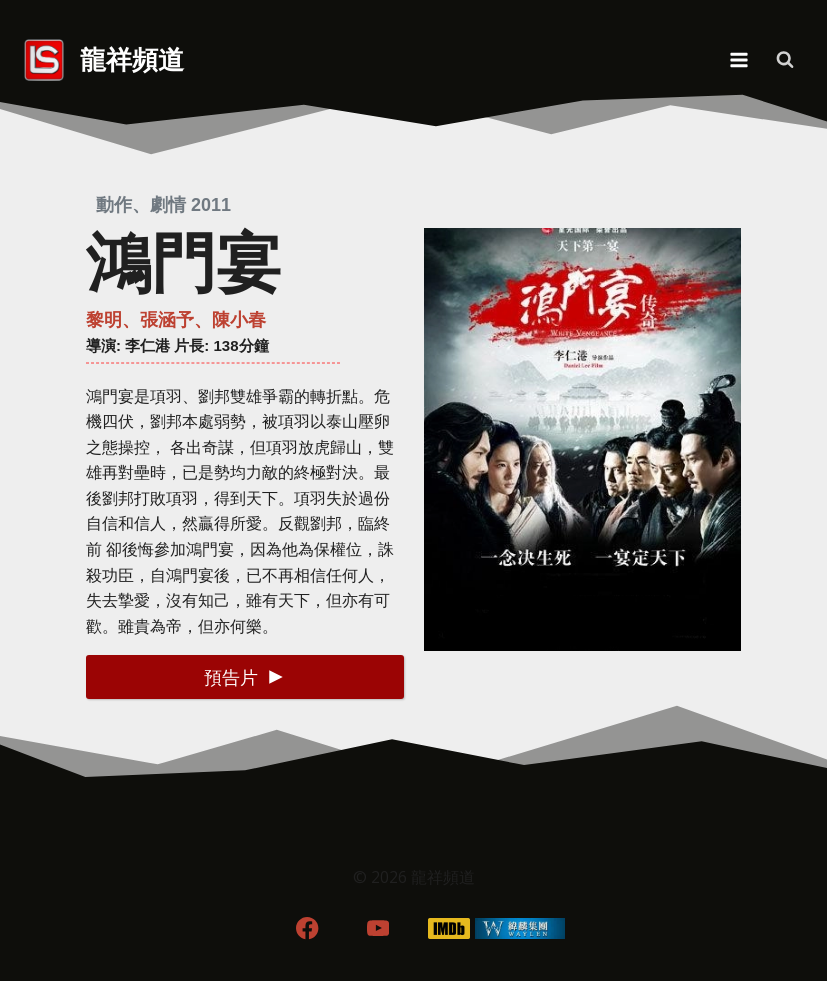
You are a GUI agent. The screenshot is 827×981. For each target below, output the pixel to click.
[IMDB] (448, 928)
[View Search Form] (785, 60)
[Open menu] (738, 59)
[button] (244, 676)
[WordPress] (519, 928)
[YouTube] (378, 928)
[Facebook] (307, 928)
